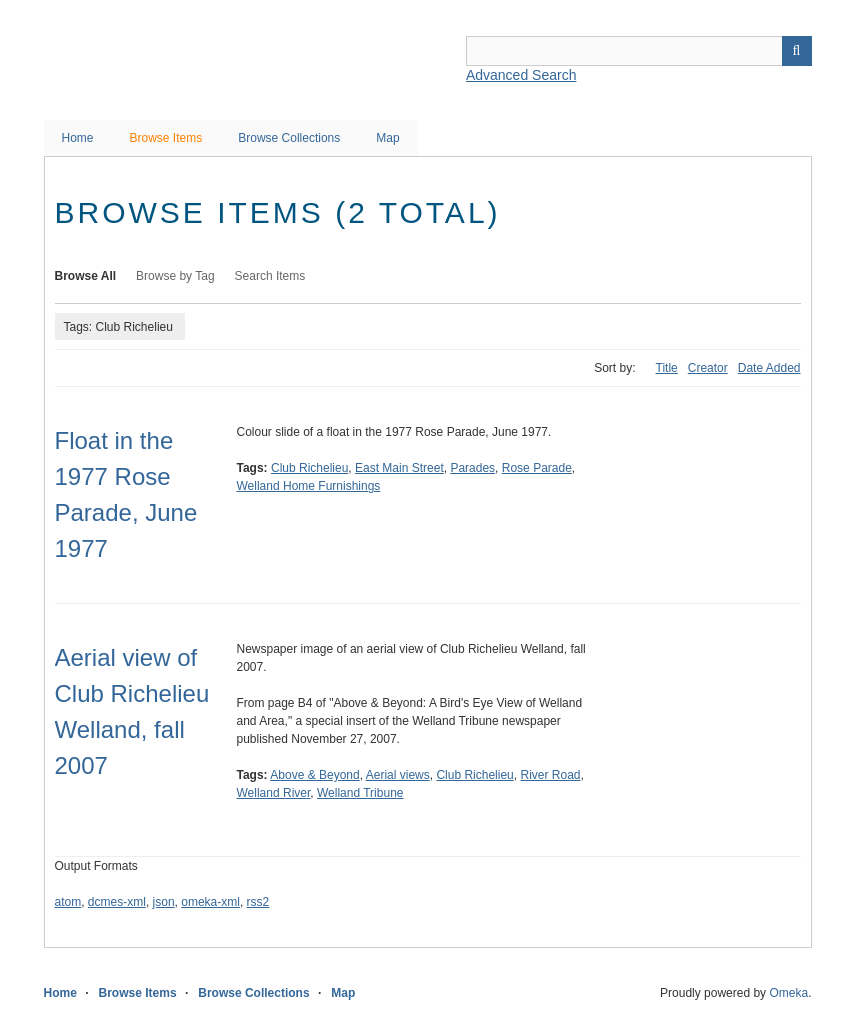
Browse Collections (289, 138)
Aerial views (398, 775)
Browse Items (166, 138)
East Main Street (399, 468)
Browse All (86, 276)
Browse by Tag (175, 276)
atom (68, 902)
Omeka (788, 993)
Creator (708, 368)
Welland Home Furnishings (309, 486)
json (164, 902)
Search (797, 51)
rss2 (258, 902)
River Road (550, 775)
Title (667, 368)
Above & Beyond (314, 775)
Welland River (274, 793)
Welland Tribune (360, 793)
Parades (472, 468)
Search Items (270, 276)
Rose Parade (537, 468)
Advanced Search (521, 75)
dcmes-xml (117, 902)
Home (78, 138)
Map (387, 138)
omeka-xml (210, 902)
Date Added (769, 368)
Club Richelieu (309, 468)
